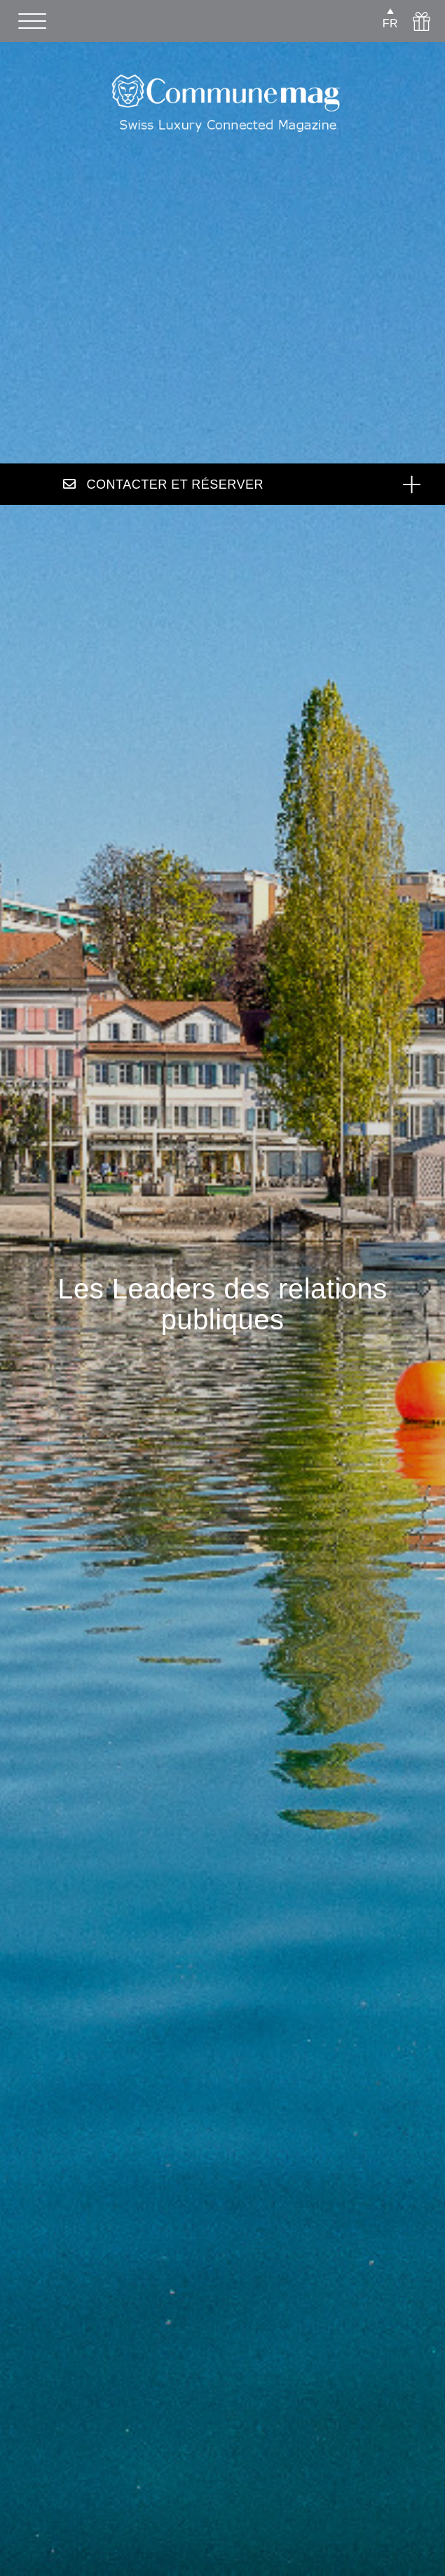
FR (390, 23)
